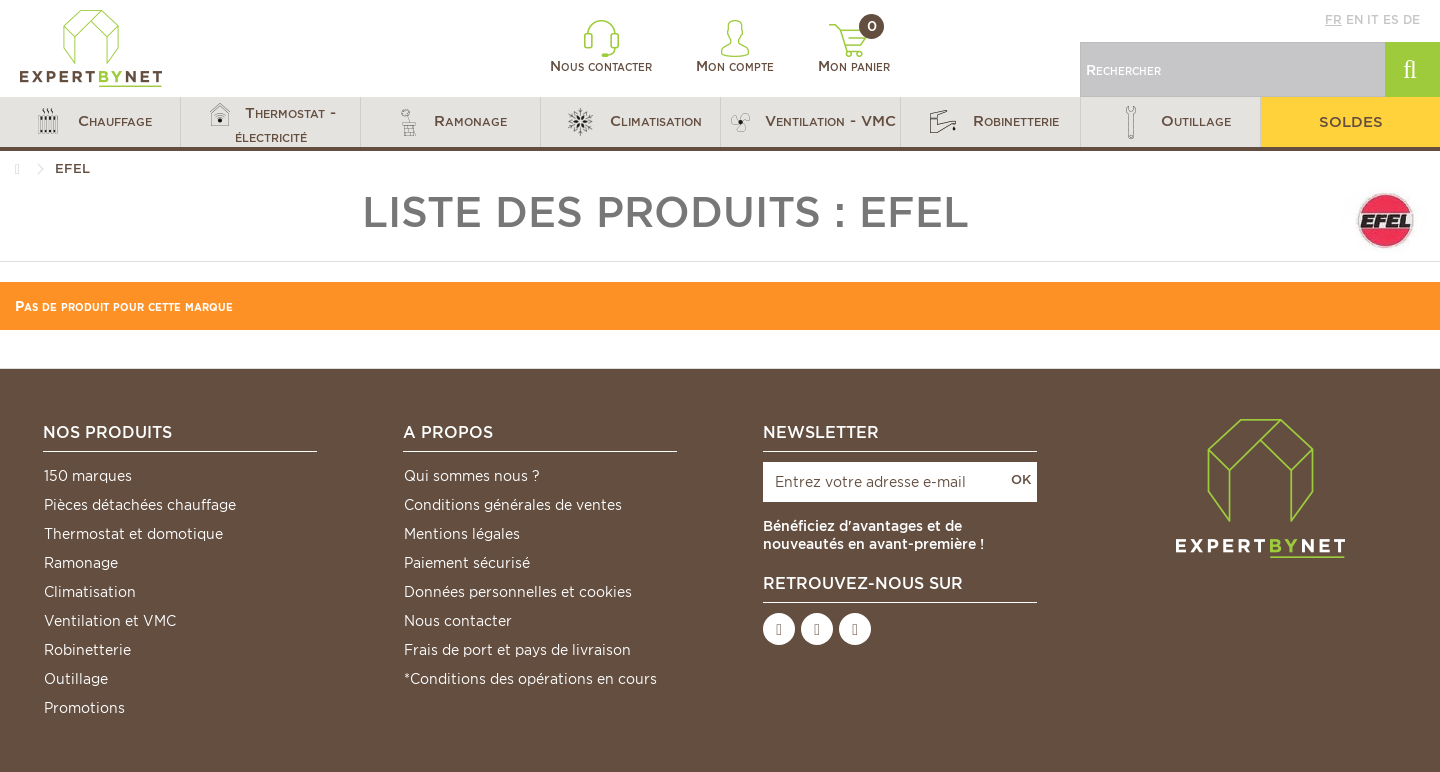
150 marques (88, 476)
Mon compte (735, 47)
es (1391, 19)
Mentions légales (462, 534)
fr (1333, 19)
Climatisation (90, 592)
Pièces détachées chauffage (140, 505)
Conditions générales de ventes (513, 505)
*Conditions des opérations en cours (530, 679)
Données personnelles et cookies (518, 592)
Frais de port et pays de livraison (517, 650)
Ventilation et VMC (110, 621)
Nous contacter (601, 47)
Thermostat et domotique (133, 534)
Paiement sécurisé (467, 563)
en (1354, 19)
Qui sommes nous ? (472, 476)
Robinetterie (87, 650)
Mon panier (854, 49)
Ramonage (81, 563)
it (1373, 19)
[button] (90, 122)
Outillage (76, 679)
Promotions (84, 708)
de (1411, 19)
